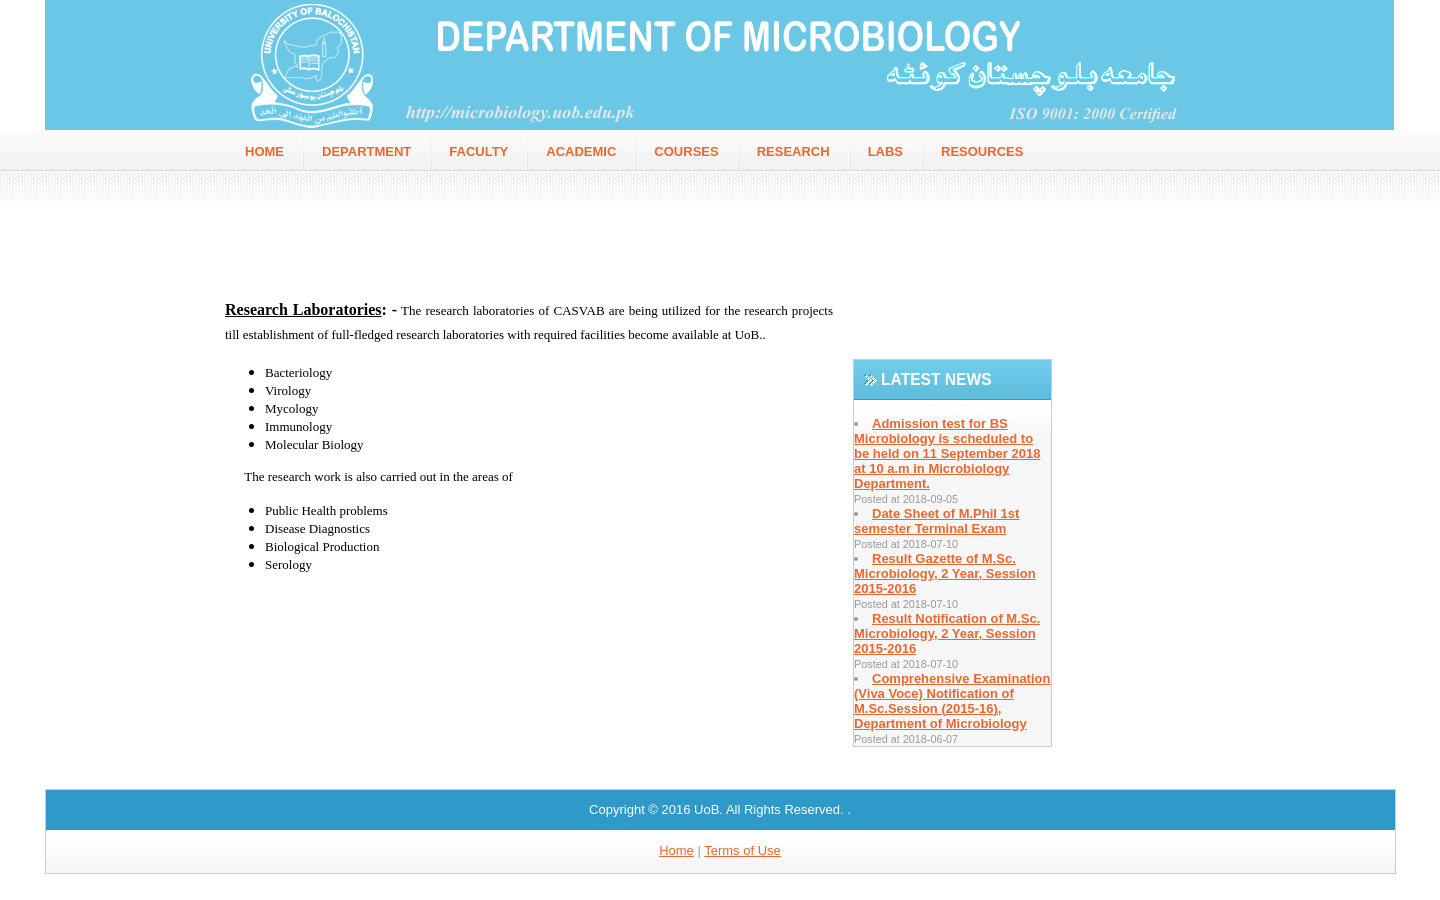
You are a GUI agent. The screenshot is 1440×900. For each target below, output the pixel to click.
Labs (885, 151)
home (264, 151)
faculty (478, 151)
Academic (581, 151)
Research (793, 151)
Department (366, 151)
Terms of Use (742, 850)
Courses (686, 151)
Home (676, 850)
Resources (982, 151)
